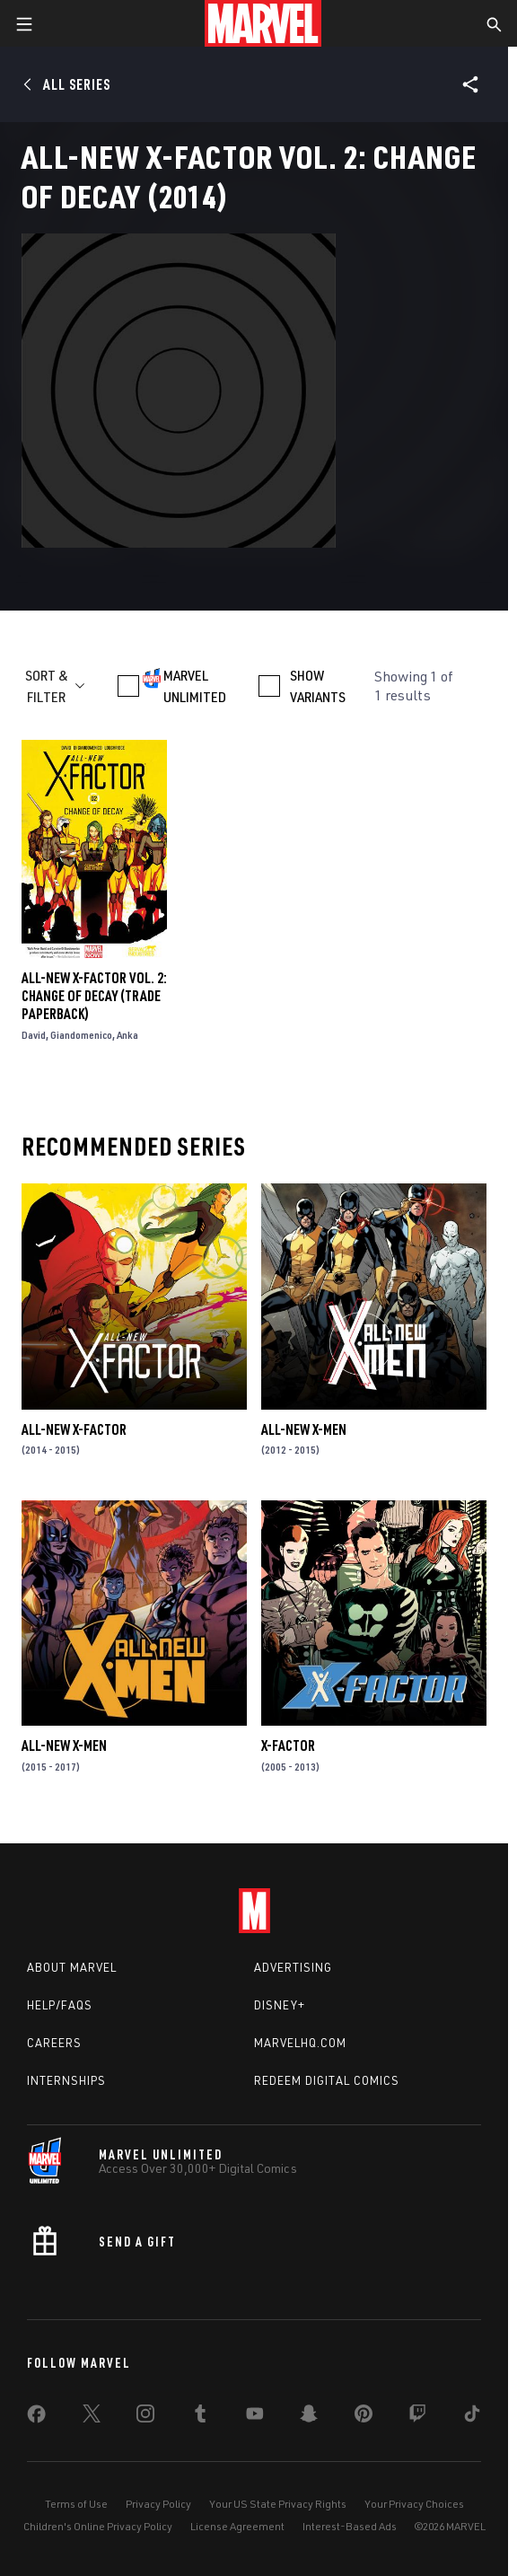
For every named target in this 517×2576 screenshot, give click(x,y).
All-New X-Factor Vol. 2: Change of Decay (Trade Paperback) (94, 996)
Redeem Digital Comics (326, 2080)
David (34, 1035)
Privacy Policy (158, 2503)
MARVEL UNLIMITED (194, 686)
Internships (66, 2080)
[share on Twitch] (417, 2417)
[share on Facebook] (36, 2418)
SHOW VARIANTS (318, 686)
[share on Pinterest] (363, 2417)
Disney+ (279, 2005)
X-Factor (288, 1745)
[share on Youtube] (255, 2417)
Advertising (293, 1967)
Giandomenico (81, 1035)
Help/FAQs (59, 2005)
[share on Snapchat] (309, 2417)
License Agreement (237, 2526)
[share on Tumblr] (200, 2417)
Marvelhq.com (300, 2042)
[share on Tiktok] (472, 2417)
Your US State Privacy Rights (277, 2503)
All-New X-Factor (74, 1429)
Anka (127, 1035)
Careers (54, 2042)
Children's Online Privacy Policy (97, 2526)
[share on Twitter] (92, 2417)
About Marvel (72, 1967)
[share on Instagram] (145, 2417)
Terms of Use (76, 2503)
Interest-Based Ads (349, 2526)
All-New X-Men (303, 1429)
